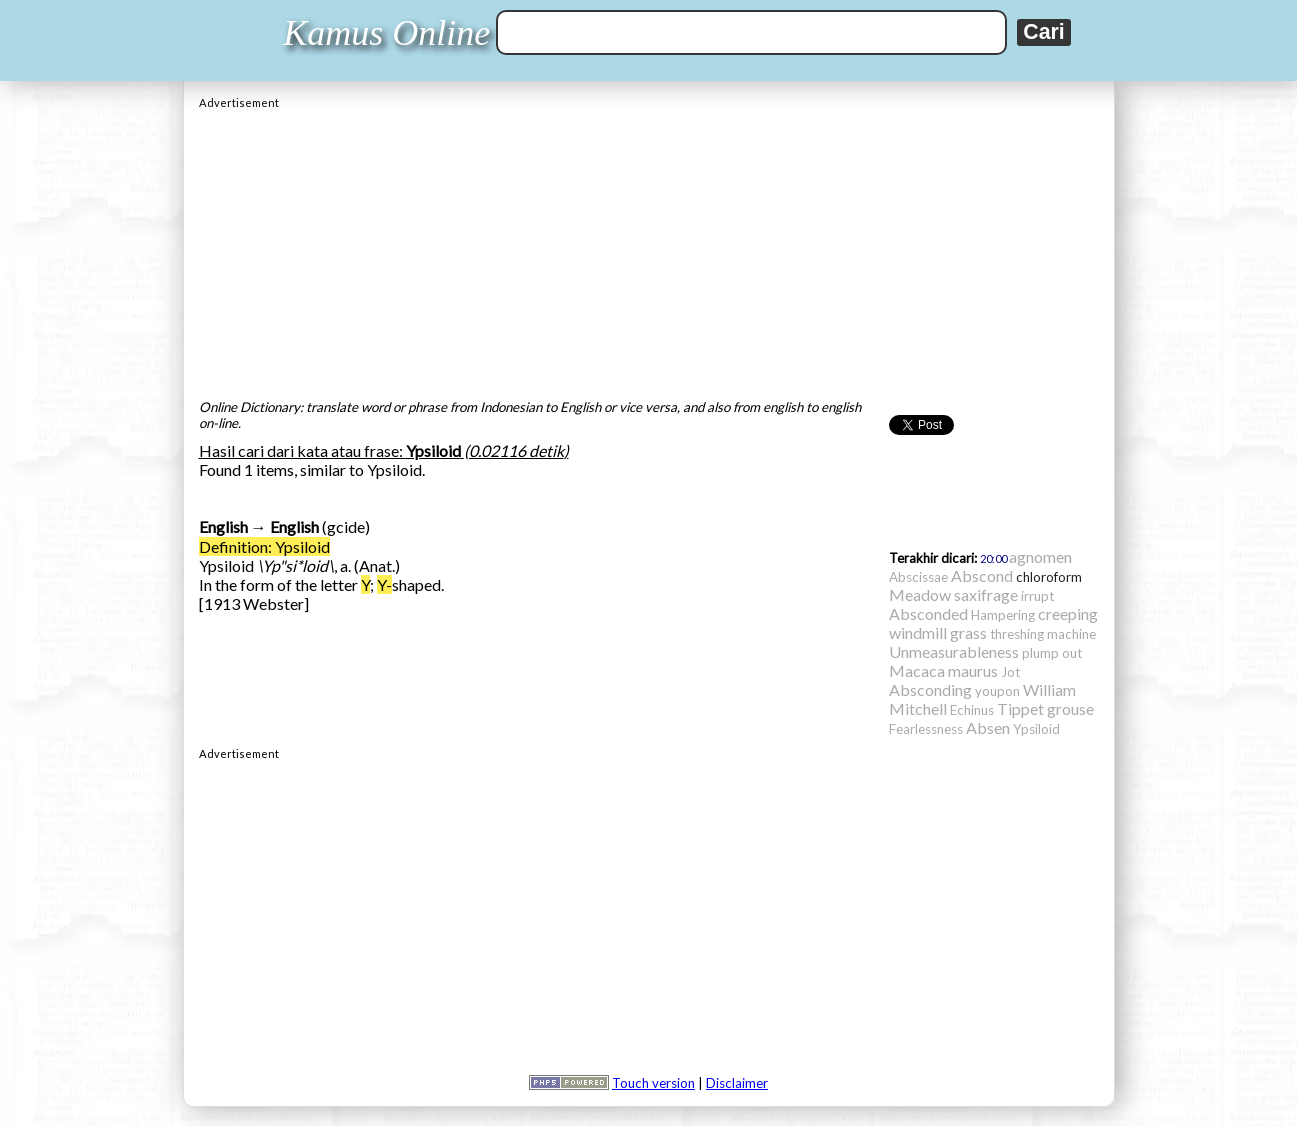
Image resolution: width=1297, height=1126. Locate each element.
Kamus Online (386, 33)
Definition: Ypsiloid (264, 546)
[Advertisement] (649, 249)
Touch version (653, 1083)
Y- (384, 584)
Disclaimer (737, 1083)
